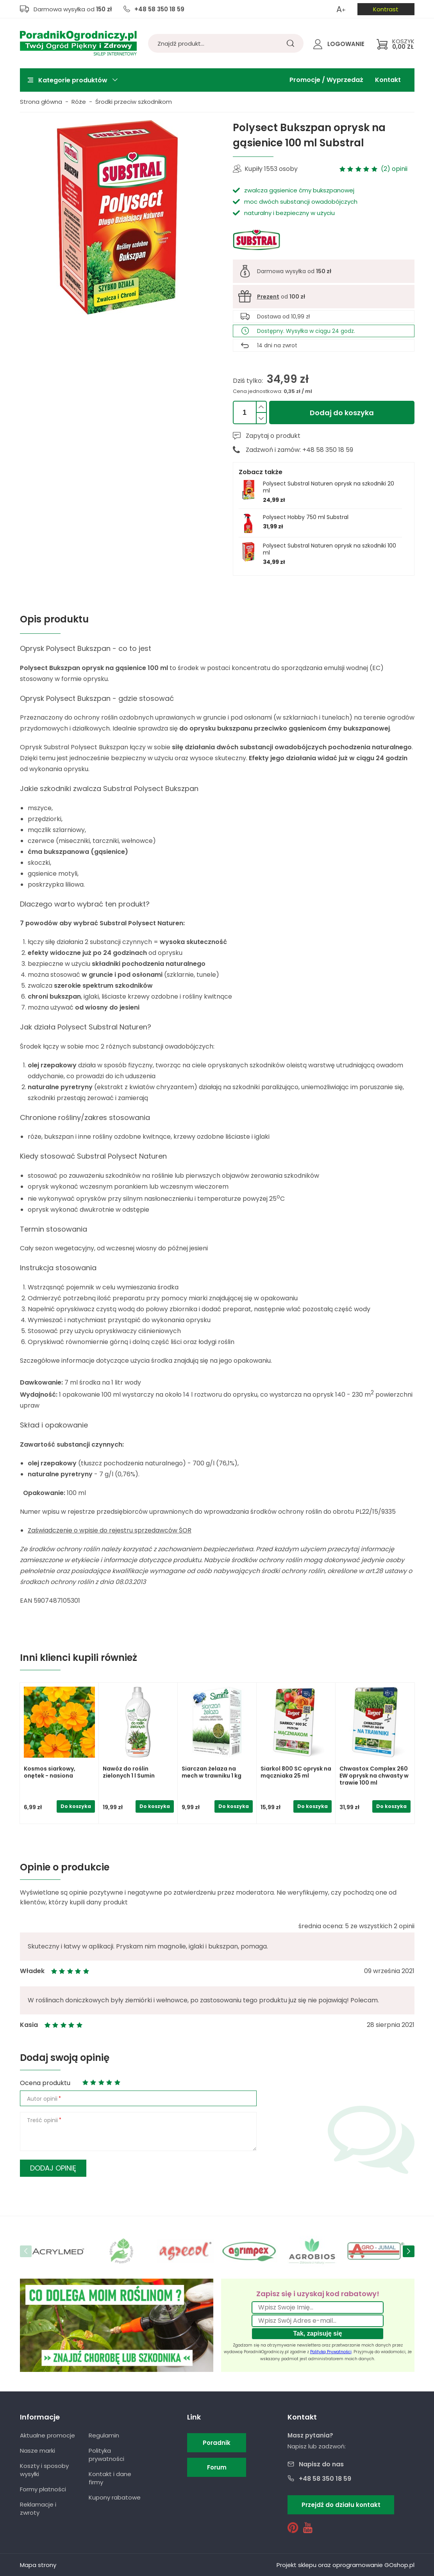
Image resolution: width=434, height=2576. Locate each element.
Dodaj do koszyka (342, 413)
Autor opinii (42, 2099)
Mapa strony (38, 2565)
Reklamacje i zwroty (38, 2508)
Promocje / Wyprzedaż (326, 79)
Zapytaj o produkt (273, 435)
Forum (217, 2467)
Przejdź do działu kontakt (341, 2505)
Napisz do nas (321, 2464)
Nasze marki (37, 2450)
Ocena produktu (45, 2082)
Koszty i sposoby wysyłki (44, 2470)
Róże (78, 102)
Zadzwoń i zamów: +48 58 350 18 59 (299, 449)
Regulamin (104, 2435)
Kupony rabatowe (115, 2497)
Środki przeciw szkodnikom (133, 102)
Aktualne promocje (47, 2435)
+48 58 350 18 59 (159, 9)
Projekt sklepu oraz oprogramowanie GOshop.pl (345, 2565)
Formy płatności (43, 2489)
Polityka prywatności (106, 2454)
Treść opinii (42, 2120)
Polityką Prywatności (331, 2352)
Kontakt (388, 79)
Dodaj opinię (53, 2168)
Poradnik (216, 2443)
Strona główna (41, 102)
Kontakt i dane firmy (110, 2478)
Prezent (268, 296)
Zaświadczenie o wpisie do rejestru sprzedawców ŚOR (109, 1530)
